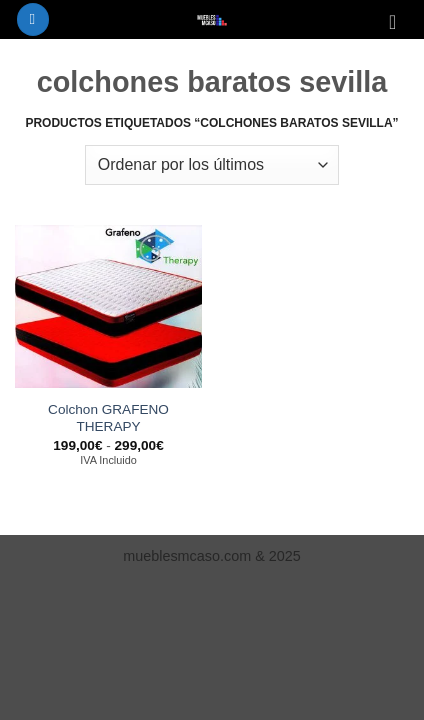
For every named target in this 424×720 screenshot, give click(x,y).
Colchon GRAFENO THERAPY (108, 418)
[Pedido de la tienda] (212, 165)
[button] (33, 19)
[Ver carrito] (399, 22)
